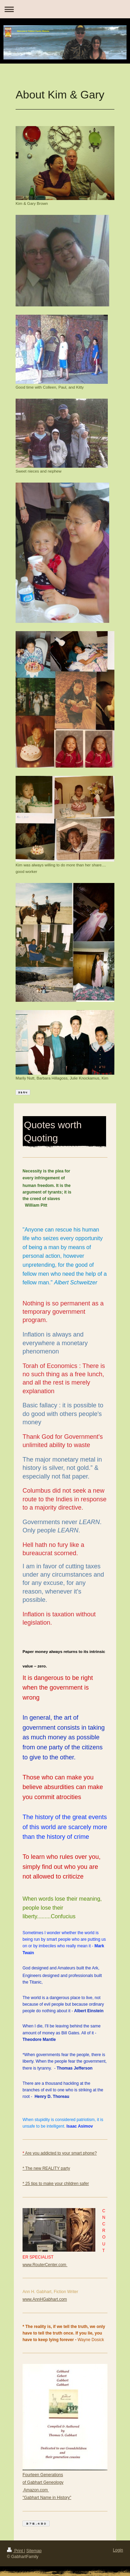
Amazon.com (36, 2490)
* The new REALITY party (46, 2168)
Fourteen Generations (43, 2474)
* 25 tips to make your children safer (56, 2183)
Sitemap (34, 2550)
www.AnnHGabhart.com (45, 2299)
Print (15, 2550)
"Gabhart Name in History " (47, 2497)
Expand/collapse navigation (65, 9)
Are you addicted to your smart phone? (60, 2153)
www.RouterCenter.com (45, 2264)
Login (118, 2550)
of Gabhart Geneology (43, 2482)
